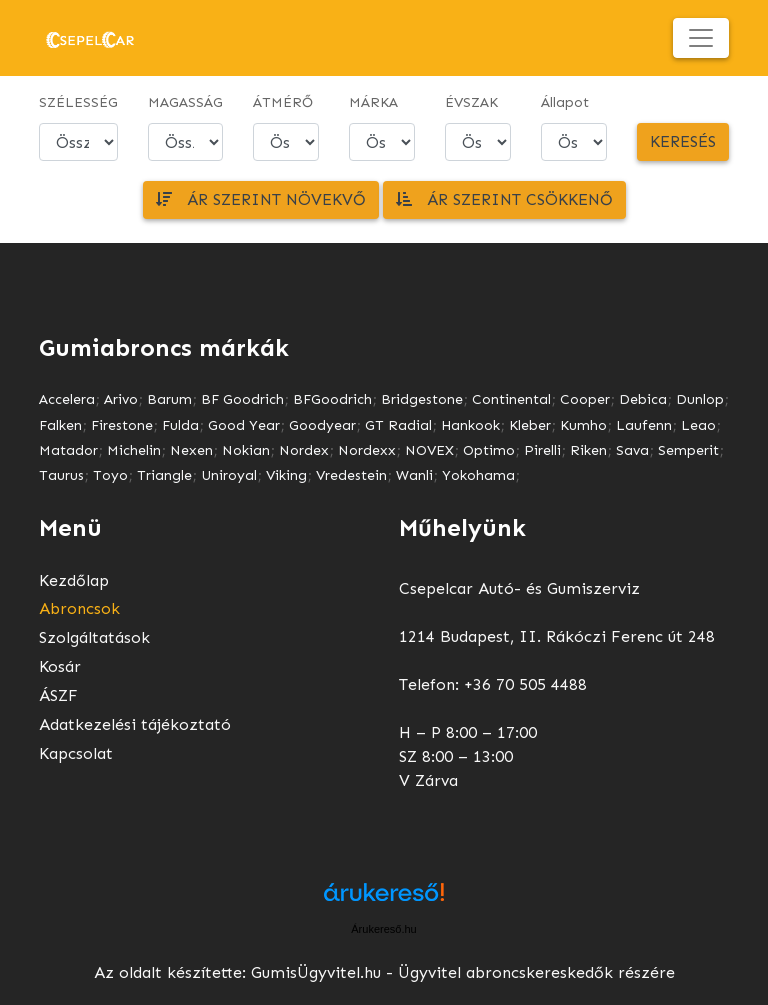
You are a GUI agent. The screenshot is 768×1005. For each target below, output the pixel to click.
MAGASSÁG (185, 102)
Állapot (565, 102)
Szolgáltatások (94, 637)
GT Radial (398, 425)
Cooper (585, 399)
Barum (169, 399)
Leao (698, 425)
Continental (511, 399)
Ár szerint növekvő (261, 199)
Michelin (134, 450)
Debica (643, 399)
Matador (68, 450)
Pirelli (542, 450)
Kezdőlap (74, 580)
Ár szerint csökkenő (504, 199)
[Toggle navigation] (701, 38)
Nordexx (367, 450)
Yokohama (478, 475)
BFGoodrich (332, 399)
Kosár (60, 666)
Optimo (489, 450)
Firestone (122, 425)
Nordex (304, 450)
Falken (60, 425)
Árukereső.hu (383, 929)
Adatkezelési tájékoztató (135, 724)
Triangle (164, 475)
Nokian (246, 450)
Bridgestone (422, 399)
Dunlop (700, 399)
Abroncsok (79, 608)
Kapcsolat (76, 753)
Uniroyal (229, 475)
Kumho (583, 425)
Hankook (470, 425)
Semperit (688, 450)
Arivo (121, 399)
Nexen (191, 450)
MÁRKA (373, 102)
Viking (286, 475)
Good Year (244, 425)
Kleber (530, 425)
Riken (588, 450)
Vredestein (351, 475)
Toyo (110, 475)
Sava (632, 450)
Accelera (67, 399)
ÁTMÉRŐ (283, 102)
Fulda (180, 425)
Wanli (414, 475)
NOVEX (429, 450)
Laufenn (644, 425)
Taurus (61, 475)
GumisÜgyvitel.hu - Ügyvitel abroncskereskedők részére (463, 972)
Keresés (683, 141)
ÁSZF (58, 695)
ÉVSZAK (471, 102)
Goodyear (322, 425)
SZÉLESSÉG (78, 102)
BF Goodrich (242, 399)
